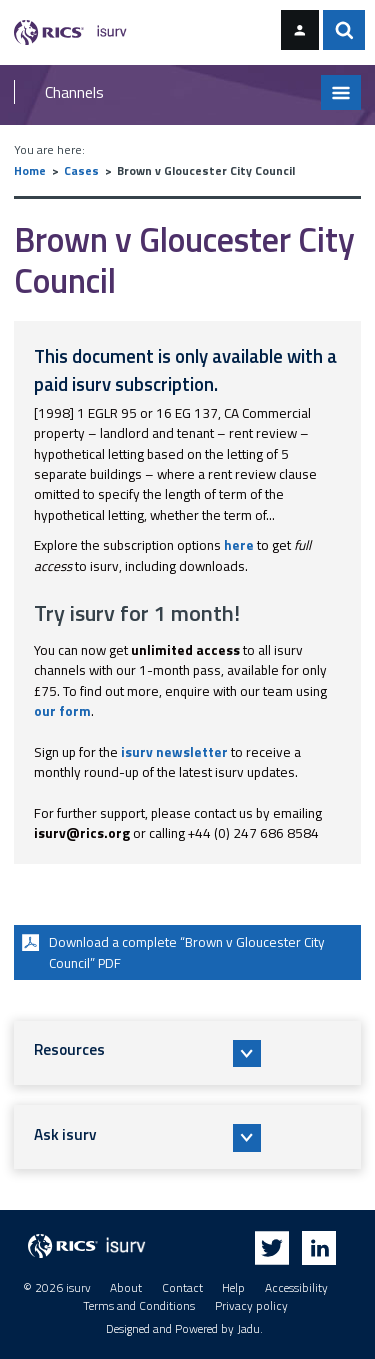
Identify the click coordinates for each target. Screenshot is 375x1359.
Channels (74, 92)
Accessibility (296, 1288)
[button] (188, 1053)
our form (62, 711)
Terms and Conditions (139, 1306)
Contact (182, 1288)
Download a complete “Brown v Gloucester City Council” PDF (171, 951)
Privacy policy (251, 1306)
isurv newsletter (174, 752)
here (239, 545)
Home (30, 171)
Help (233, 1288)
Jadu (248, 1329)
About (126, 1288)
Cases (81, 171)
